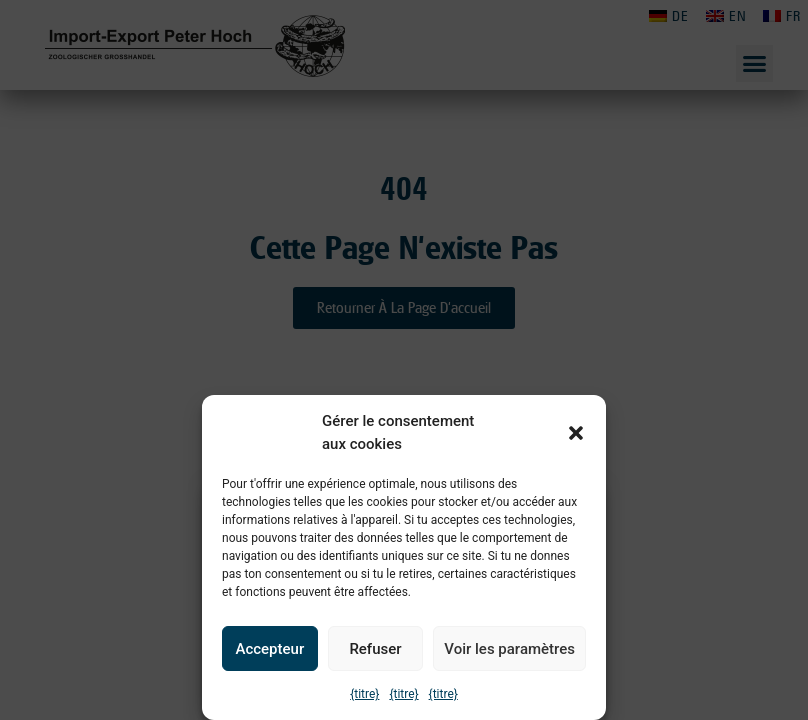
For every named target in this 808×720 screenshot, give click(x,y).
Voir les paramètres (509, 649)
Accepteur (269, 649)
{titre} (364, 694)
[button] (576, 433)
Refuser (375, 649)
